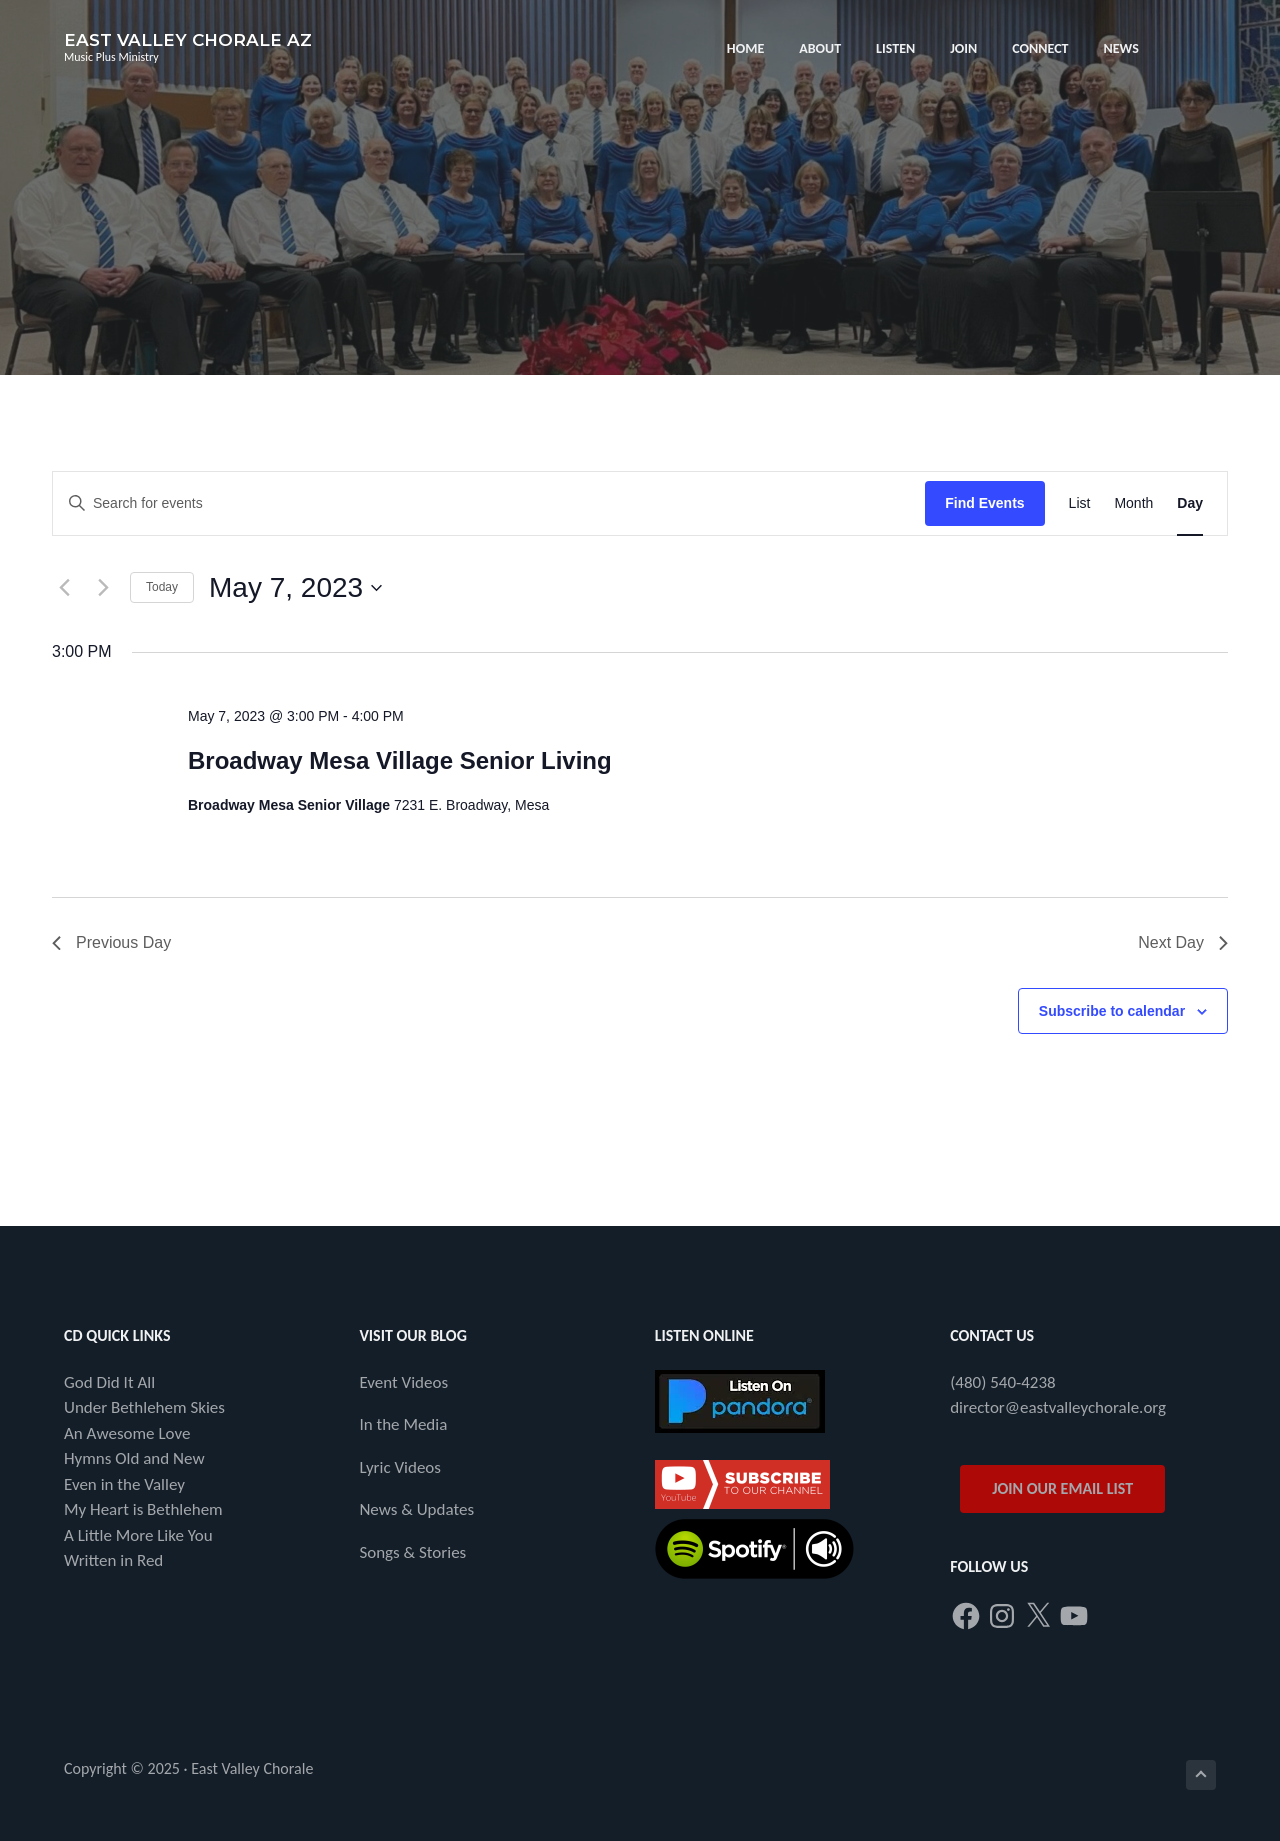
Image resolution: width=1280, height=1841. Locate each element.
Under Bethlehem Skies (144, 1407)
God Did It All (109, 1382)
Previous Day (111, 942)
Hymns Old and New (134, 1458)
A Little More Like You (138, 1535)
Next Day (1183, 942)
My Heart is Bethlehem (143, 1509)
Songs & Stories (412, 1552)
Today (162, 587)
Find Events (984, 503)
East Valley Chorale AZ (188, 40)
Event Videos (403, 1382)
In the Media (403, 1424)
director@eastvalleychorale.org (1058, 1407)
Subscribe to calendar (1112, 1011)
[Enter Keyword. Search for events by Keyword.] (489, 503)
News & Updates (416, 1509)
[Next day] (103, 588)
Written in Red (113, 1560)
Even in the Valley (124, 1484)
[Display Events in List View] (1080, 503)
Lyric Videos (400, 1467)
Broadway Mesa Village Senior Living (400, 760)
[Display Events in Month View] (1133, 503)
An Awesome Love (127, 1433)
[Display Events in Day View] (1190, 503)
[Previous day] (64, 588)
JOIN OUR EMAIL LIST (1062, 1488)
